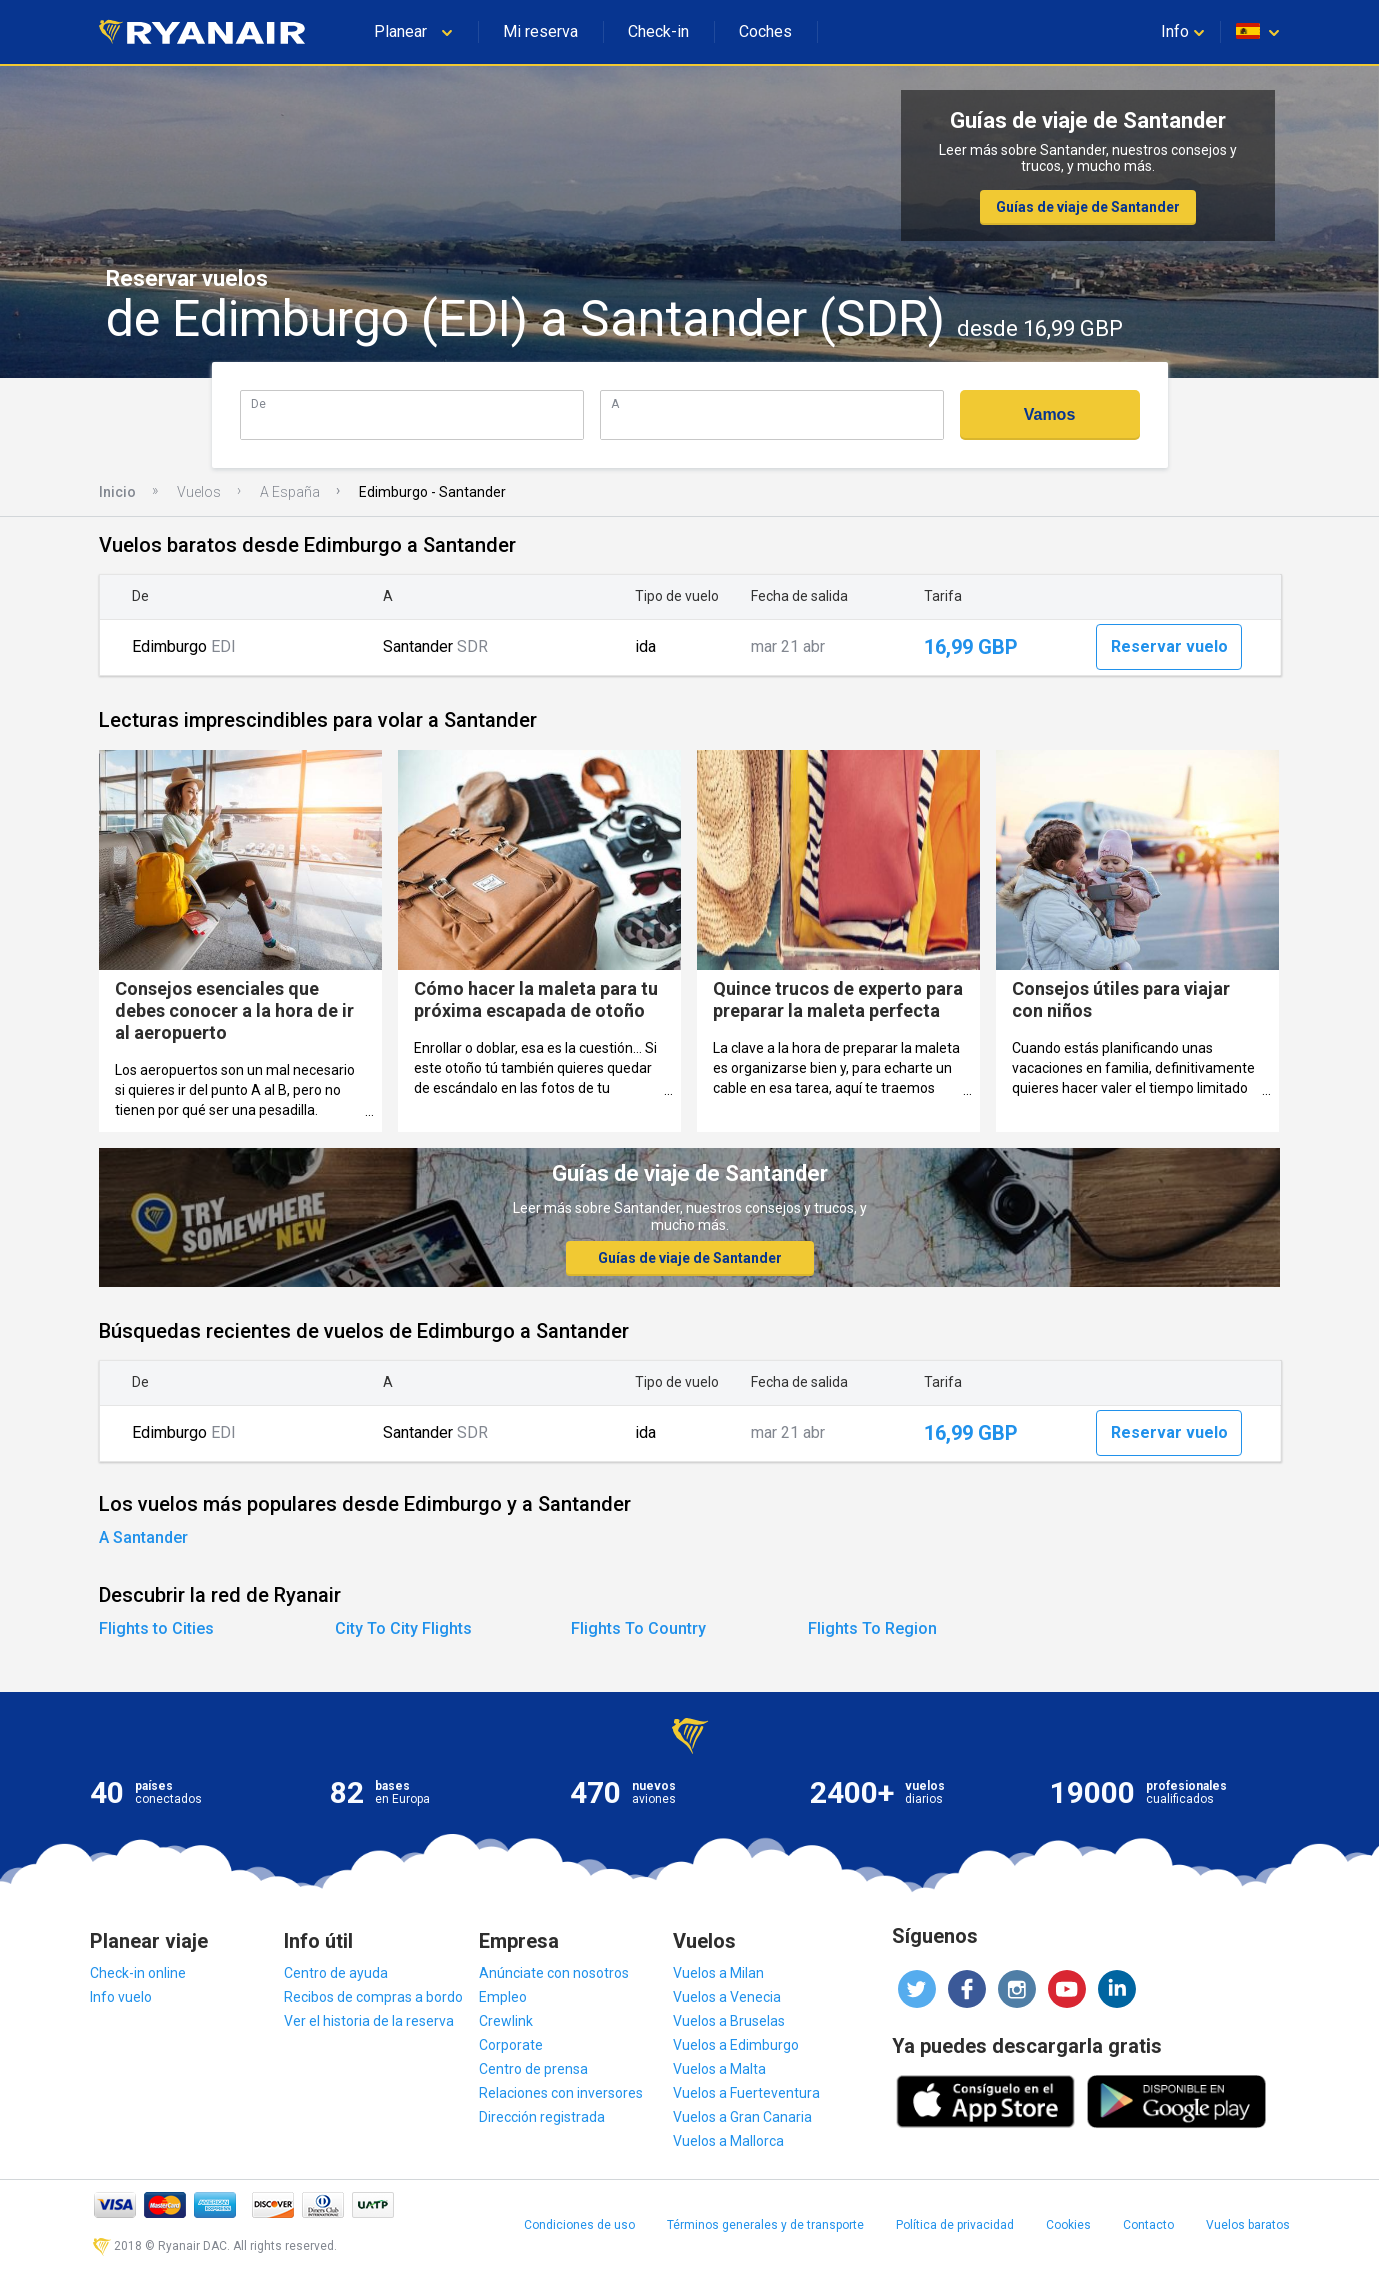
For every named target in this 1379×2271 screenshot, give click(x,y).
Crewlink (506, 2021)
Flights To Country (638, 1628)
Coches (765, 31)
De (258, 403)
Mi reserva (540, 31)
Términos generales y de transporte (765, 2225)
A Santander (143, 1537)
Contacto (1148, 2225)
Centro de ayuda (336, 1973)
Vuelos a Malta (719, 2069)
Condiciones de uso (579, 2225)
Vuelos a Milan (718, 1973)
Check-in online (138, 1973)
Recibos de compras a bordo (373, 1997)
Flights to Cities (156, 1628)
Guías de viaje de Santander (1088, 207)
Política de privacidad (955, 2225)
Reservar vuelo (1169, 646)
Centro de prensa (533, 2069)
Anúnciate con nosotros (554, 1973)
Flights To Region (872, 1628)
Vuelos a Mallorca (728, 2141)
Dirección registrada (542, 2117)
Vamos (1050, 414)
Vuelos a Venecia (727, 1997)
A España (290, 492)
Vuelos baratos (1248, 2225)
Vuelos (199, 492)
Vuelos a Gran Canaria (742, 2117)
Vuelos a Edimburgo (736, 2045)
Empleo (503, 1997)
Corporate (511, 2045)
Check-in (658, 31)
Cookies (1068, 2225)
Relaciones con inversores (561, 2093)
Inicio (117, 492)
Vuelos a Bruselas (729, 2021)
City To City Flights (403, 1628)
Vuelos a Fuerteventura (746, 2093)
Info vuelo (121, 1997)
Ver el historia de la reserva (369, 2021)
